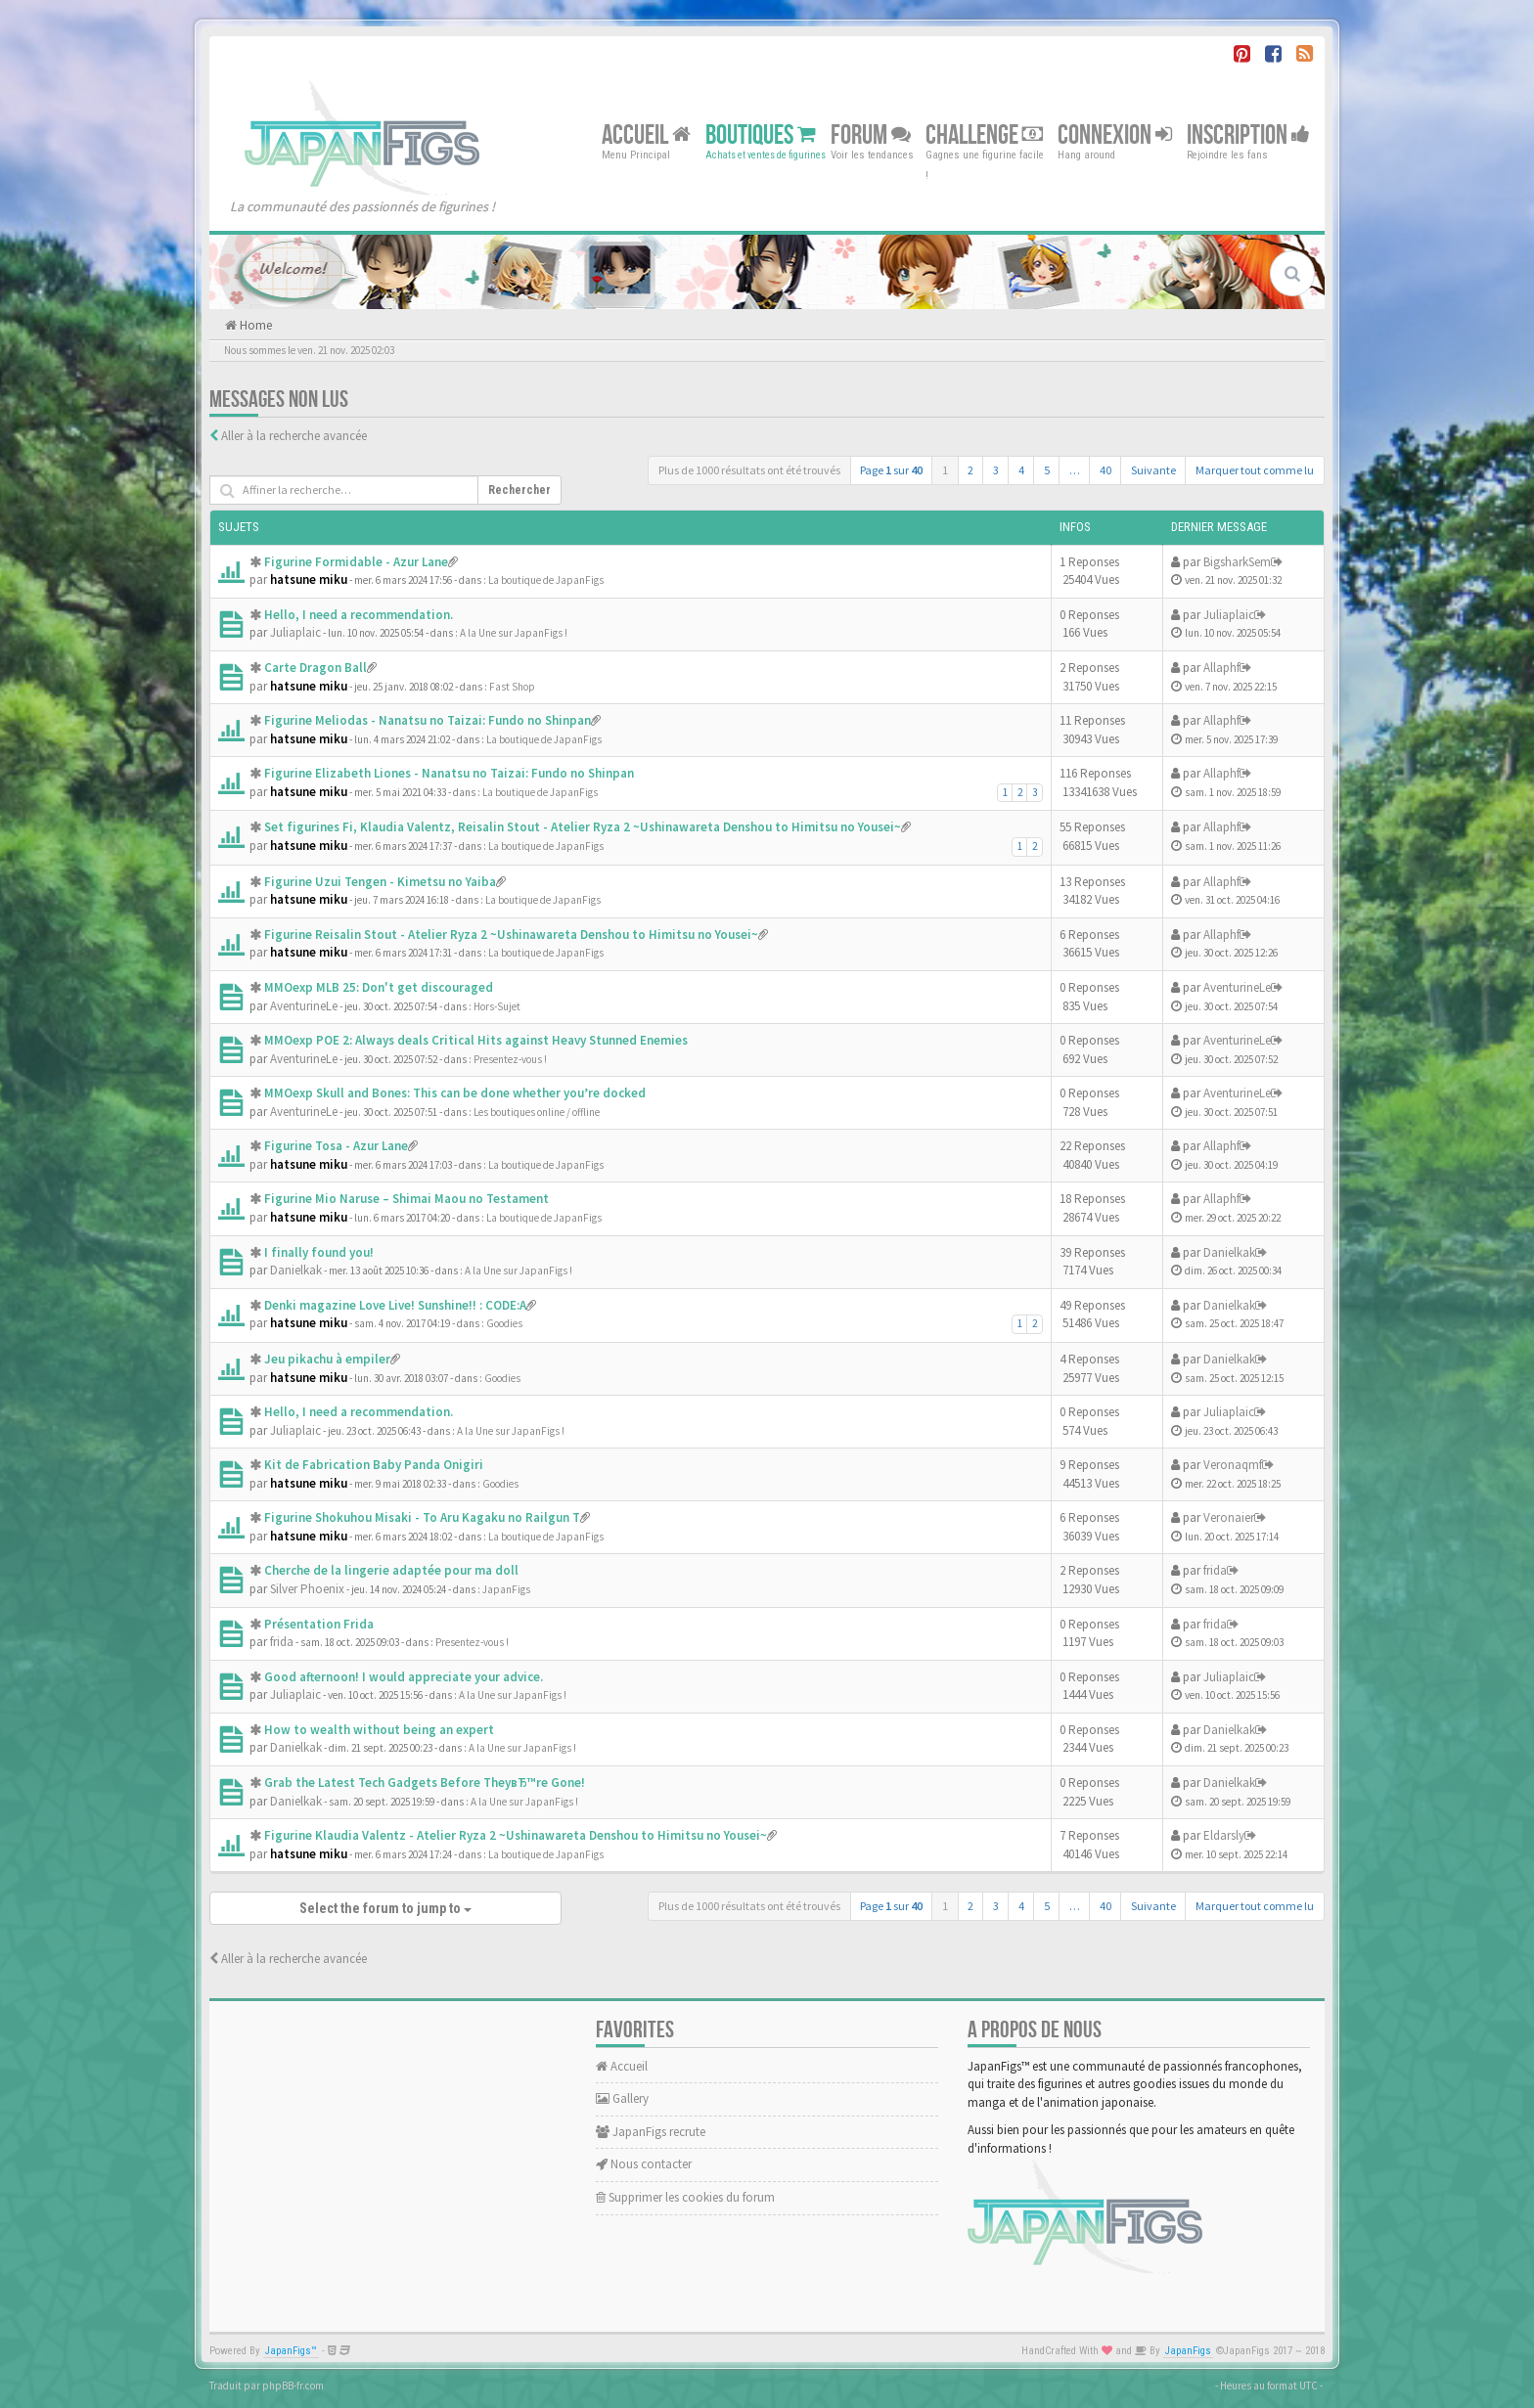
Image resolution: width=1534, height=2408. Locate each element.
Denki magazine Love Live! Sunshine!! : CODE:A (395, 1305)
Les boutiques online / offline (537, 1112)
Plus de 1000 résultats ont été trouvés (749, 470)
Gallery (622, 2098)
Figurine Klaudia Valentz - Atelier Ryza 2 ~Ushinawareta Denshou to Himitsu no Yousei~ (515, 1835)
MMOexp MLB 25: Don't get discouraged (378, 987)
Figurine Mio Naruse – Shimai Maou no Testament (406, 1198)
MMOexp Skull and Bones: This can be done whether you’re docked (455, 1093)
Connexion (1115, 134)
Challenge (984, 134)
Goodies (504, 1323)
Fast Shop (512, 686)
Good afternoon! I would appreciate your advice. (403, 1677)
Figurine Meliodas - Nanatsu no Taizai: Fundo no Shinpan (427, 720)
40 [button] (1105, 470)
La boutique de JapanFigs (546, 580)
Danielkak (296, 1270)
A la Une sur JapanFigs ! (513, 633)
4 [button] (1021, 470)
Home (254, 325)
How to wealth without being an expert (379, 1729)
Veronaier (1228, 1517)
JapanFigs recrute (650, 2131)
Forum (871, 134)
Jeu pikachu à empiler (327, 1359)
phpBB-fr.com (293, 2385)
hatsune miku (308, 579)
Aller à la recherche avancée (294, 435)
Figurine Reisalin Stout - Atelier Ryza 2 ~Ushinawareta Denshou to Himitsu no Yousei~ (511, 934)
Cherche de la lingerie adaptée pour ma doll (391, 1570)
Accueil (646, 134)
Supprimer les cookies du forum (685, 2197)
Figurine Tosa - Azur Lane (336, 1145)
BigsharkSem (1237, 562)
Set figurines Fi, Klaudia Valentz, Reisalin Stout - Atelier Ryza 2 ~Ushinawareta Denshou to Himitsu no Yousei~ (582, 827)
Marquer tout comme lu (1255, 470)
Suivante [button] (1153, 470)
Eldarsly (1223, 1835)
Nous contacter (644, 2164)
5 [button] (1047, 470)
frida (1215, 1570)
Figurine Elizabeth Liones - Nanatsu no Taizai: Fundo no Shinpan (449, 773)
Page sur (891, 470)
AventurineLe (304, 1006)
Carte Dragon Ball (315, 667)
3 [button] (996, 470)
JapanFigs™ (291, 2350)
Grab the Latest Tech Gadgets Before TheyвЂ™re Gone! (424, 1782)
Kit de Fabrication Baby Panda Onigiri (373, 1464)
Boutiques (760, 134)
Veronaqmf (1232, 1464)
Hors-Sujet (497, 1006)
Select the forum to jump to (385, 1908)
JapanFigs (506, 1589)
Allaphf (1221, 667)
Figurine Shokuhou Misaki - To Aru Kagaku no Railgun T (422, 1517)
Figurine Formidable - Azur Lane (356, 562)
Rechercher (519, 490)
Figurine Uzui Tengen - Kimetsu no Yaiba (380, 881)
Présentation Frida (319, 1624)
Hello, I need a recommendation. (358, 614)
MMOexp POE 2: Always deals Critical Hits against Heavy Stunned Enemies (476, 1040)
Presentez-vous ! (510, 1059)
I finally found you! (319, 1252)
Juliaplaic (295, 632)
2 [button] (970, 470)
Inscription (1248, 134)
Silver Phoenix (307, 1589)
